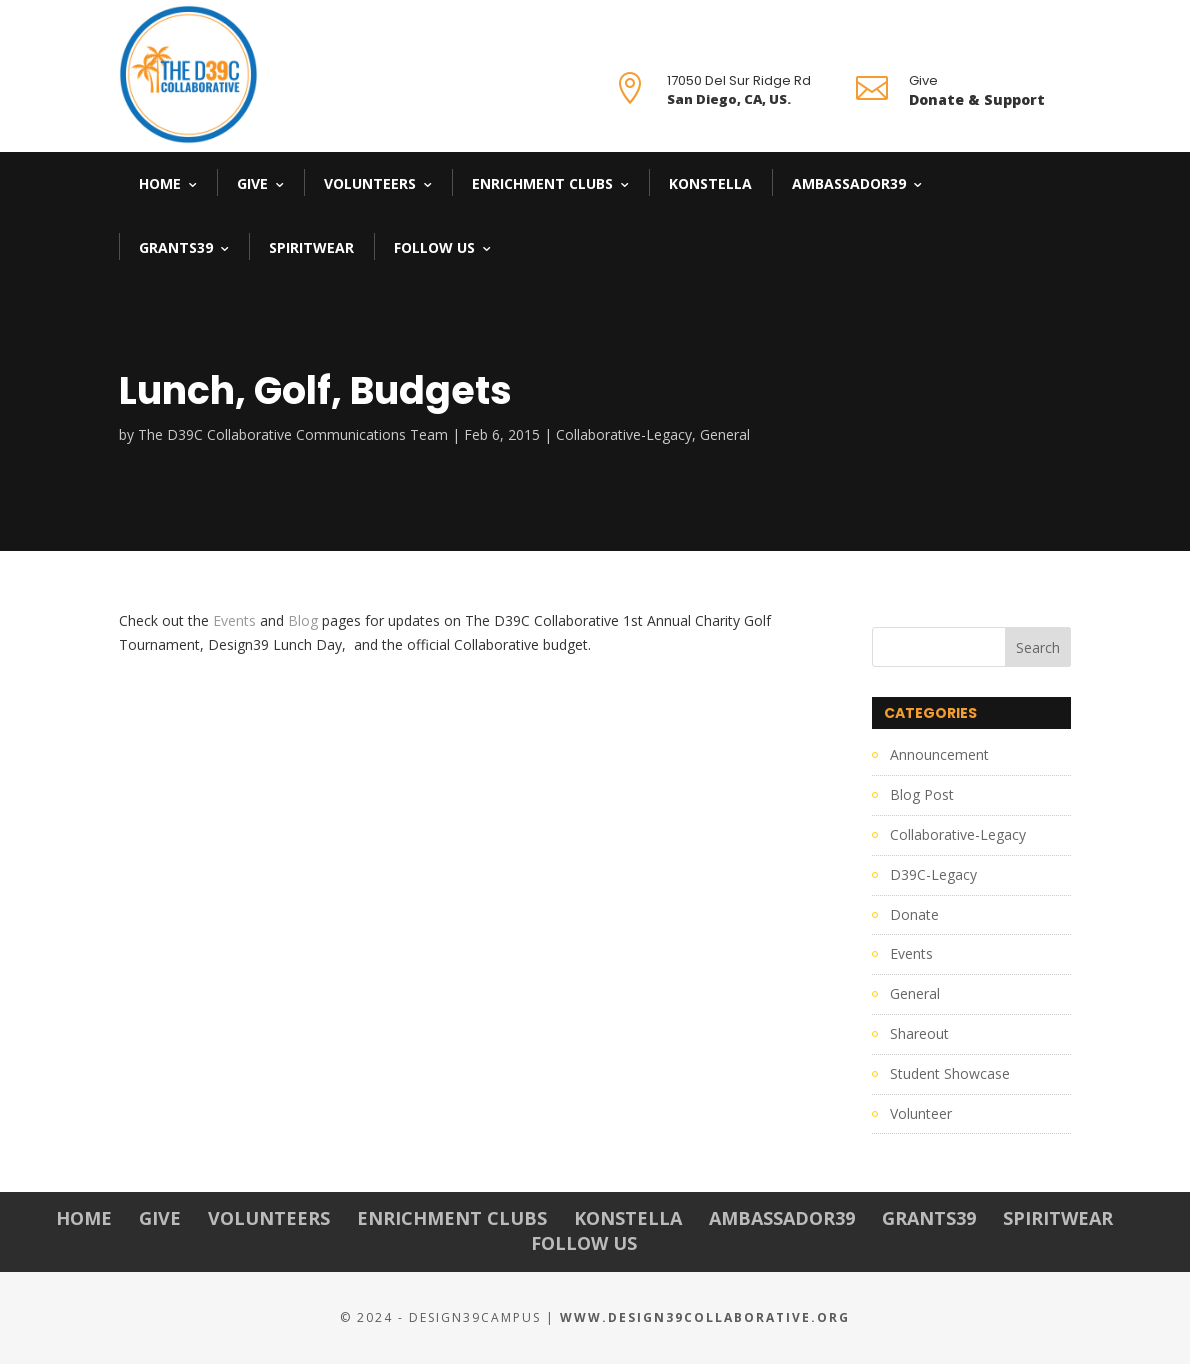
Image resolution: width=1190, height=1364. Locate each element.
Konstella (710, 183)
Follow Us (434, 247)
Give (252, 183)
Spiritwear (311, 247)
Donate (914, 914)
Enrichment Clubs (542, 183)
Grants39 (176, 247)
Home (160, 183)
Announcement (939, 754)
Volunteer (921, 1113)
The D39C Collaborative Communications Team (293, 434)
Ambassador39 (849, 183)
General (725, 434)
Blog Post (922, 794)
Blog (303, 620)
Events (234, 620)
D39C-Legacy (933, 874)
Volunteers (370, 183)
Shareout (919, 1033)
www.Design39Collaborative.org (705, 1317)
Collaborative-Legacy (624, 434)
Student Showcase (950, 1073)
